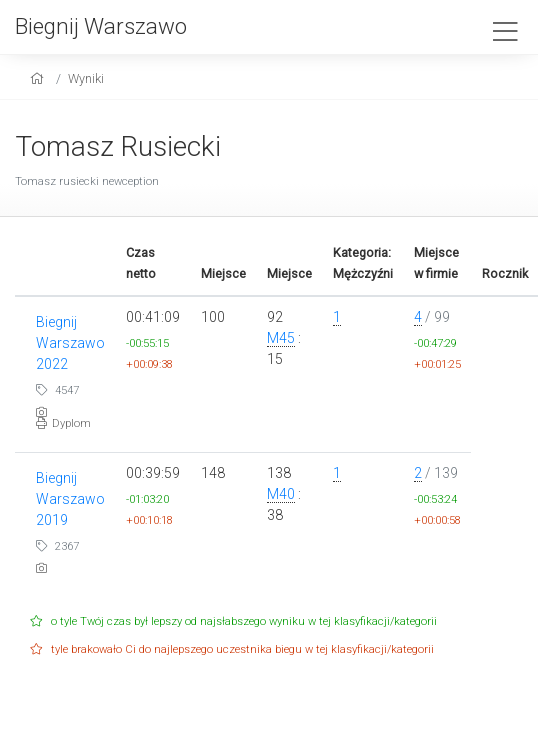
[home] (39, 78)
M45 (281, 338)
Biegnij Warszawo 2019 (70, 499)
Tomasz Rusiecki (118, 146)
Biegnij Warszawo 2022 (70, 343)
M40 (281, 494)
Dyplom (63, 423)
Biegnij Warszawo (101, 26)
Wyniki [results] (86, 78)
